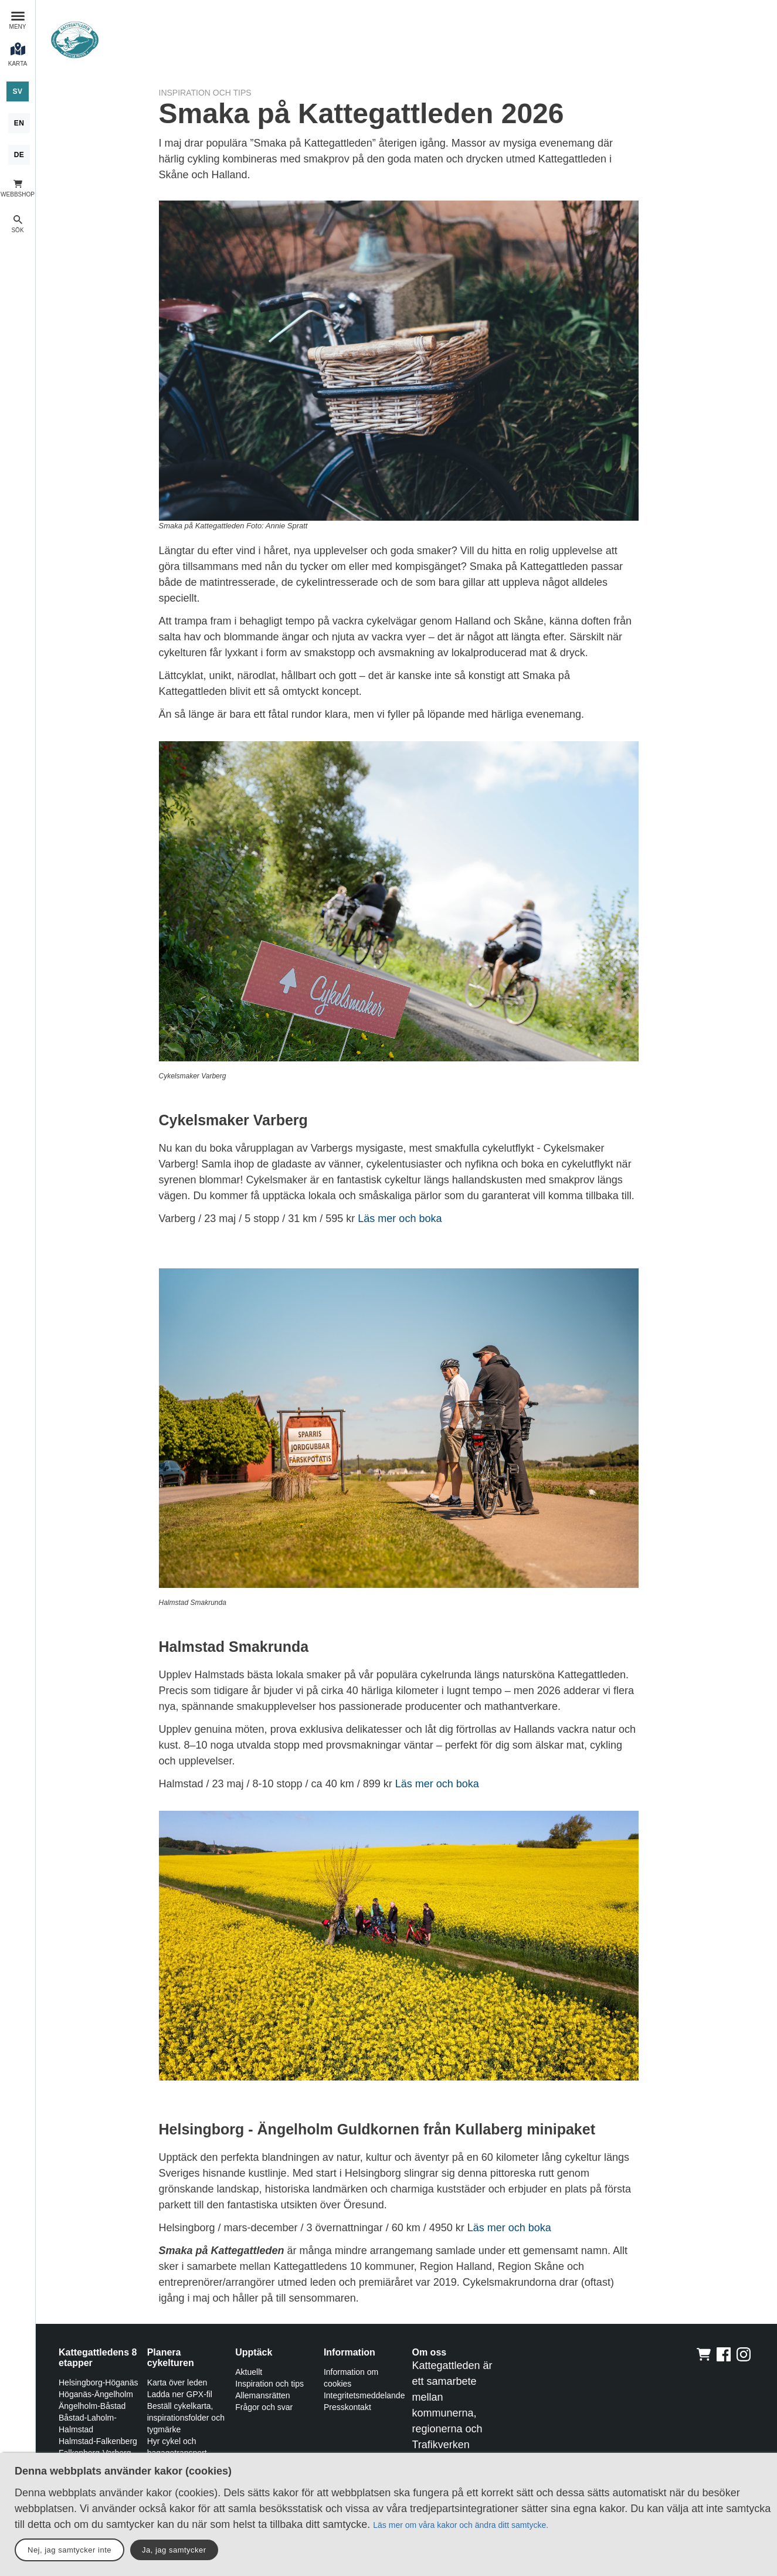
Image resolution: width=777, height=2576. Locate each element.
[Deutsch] (19, 155)
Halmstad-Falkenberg (98, 2441)
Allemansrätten (262, 2395)
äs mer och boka (512, 2228)
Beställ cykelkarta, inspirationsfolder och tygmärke (186, 2417)
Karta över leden (177, 2382)
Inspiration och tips (269, 2383)
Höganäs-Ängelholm (96, 2394)
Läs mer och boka (400, 1218)
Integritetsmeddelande (364, 2395)
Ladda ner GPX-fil (179, 2394)
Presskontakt (347, 2407)
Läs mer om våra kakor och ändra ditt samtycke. (460, 2525)
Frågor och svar (264, 2407)
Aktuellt (248, 2372)
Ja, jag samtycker (174, 2550)
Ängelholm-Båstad (92, 2406)
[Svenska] (17, 91)
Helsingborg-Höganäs (98, 2382)
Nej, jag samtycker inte (69, 2550)
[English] (19, 123)
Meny (17, 26)
